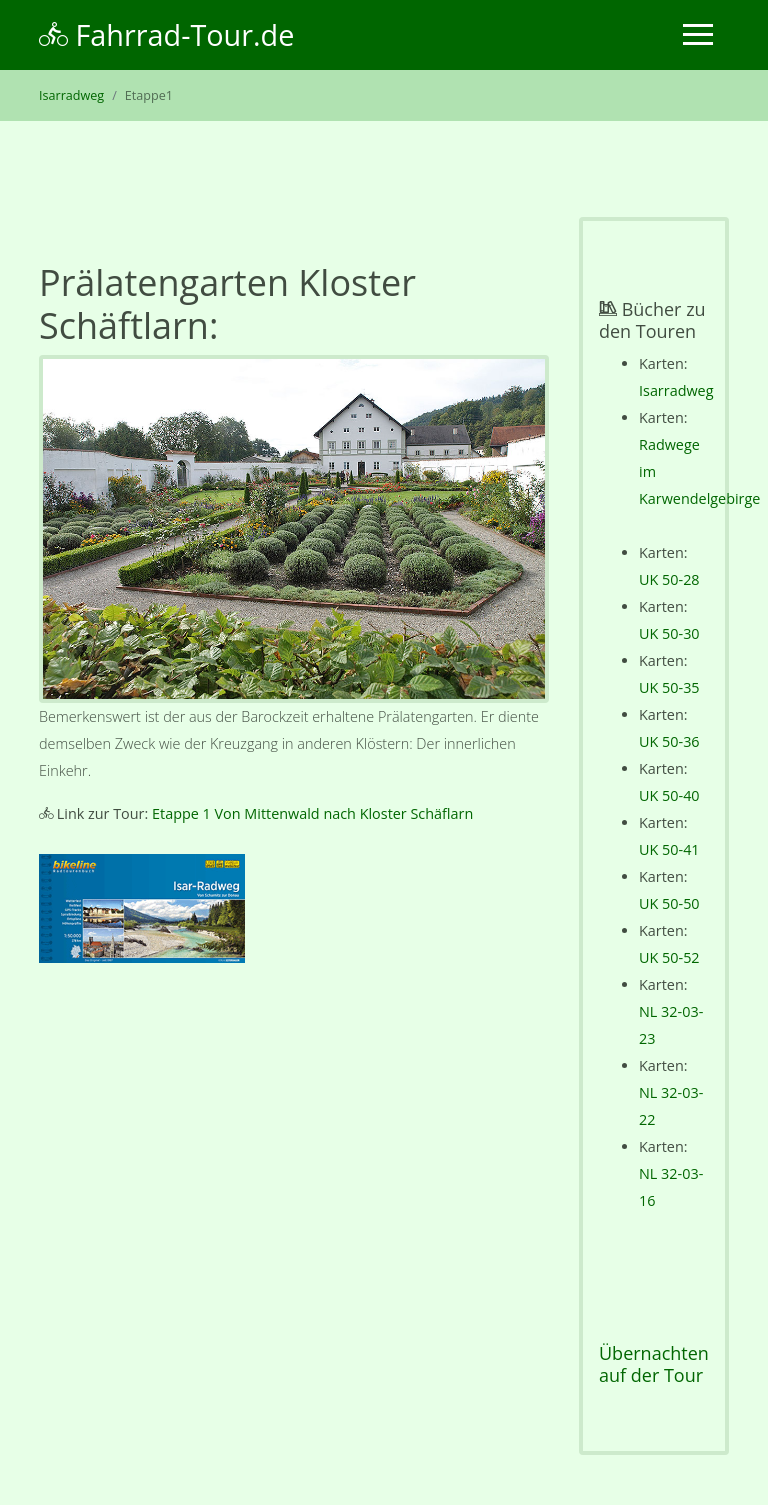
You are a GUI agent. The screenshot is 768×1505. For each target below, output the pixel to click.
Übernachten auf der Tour (654, 1364)
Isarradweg (71, 95)
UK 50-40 (669, 795)
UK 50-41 (669, 849)
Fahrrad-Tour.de (166, 34)
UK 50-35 (669, 687)
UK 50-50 (669, 903)
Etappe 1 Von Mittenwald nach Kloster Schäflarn (312, 813)
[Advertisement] (294, 1162)
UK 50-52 (669, 957)
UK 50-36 (669, 741)
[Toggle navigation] (698, 34)
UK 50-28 (669, 579)
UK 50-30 (669, 633)
